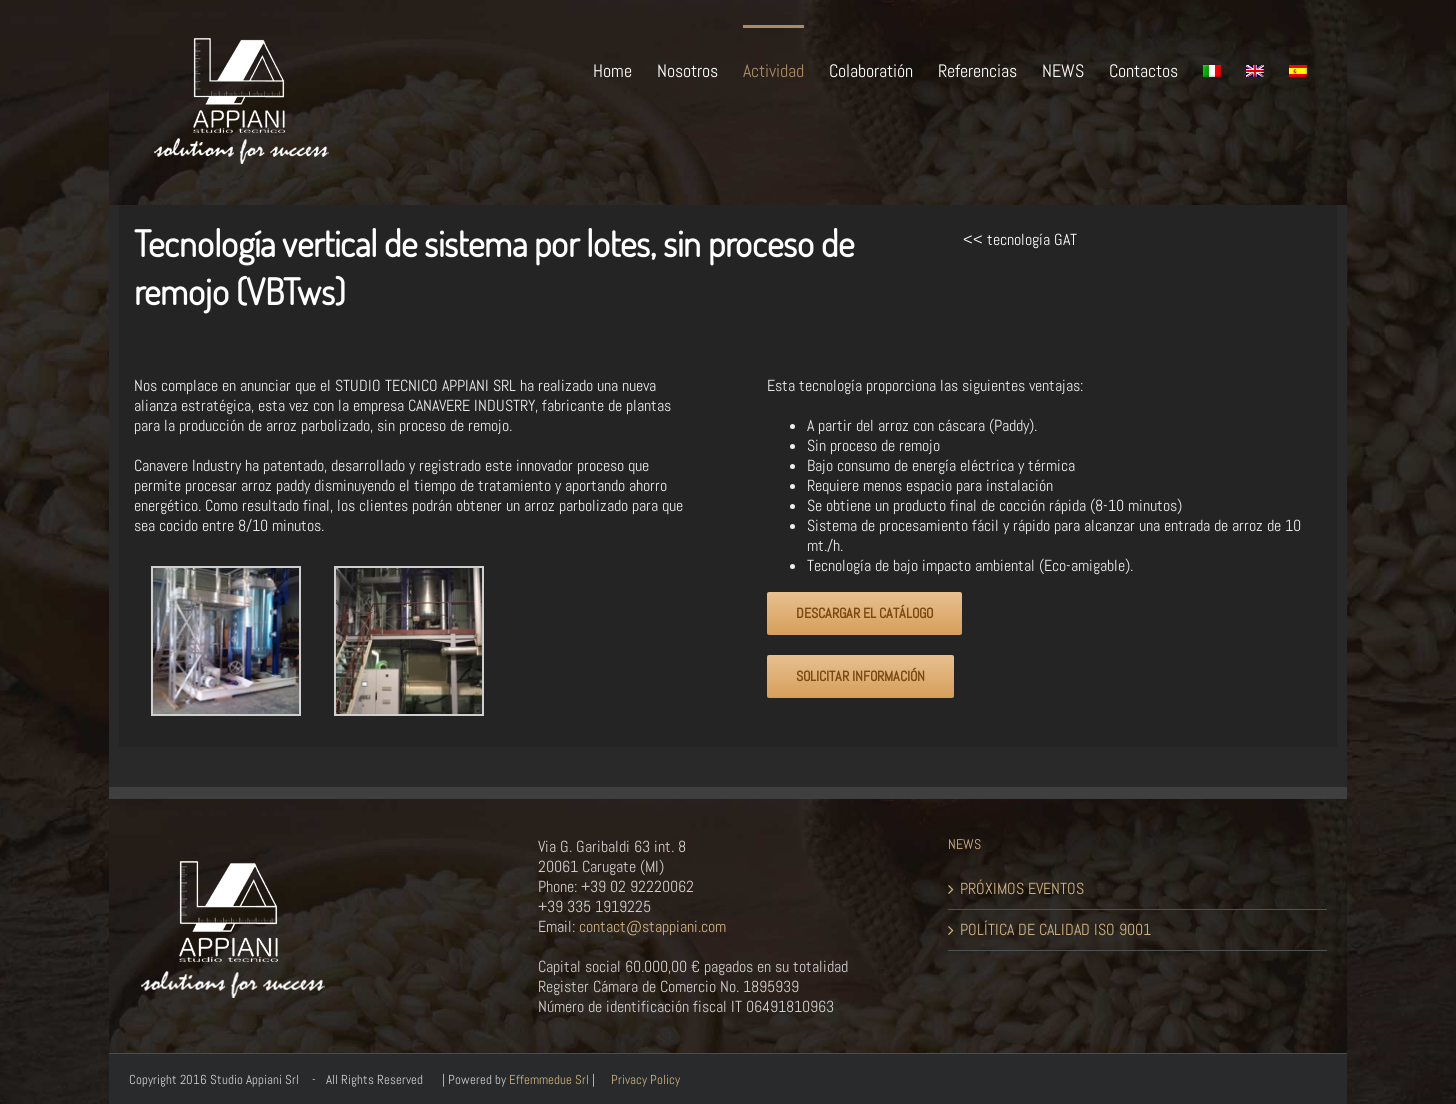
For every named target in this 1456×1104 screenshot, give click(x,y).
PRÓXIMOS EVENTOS (1022, 889)
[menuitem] (625, 69)
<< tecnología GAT (1020, 239)
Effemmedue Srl (549, 1079)
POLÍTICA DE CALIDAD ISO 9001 (1055, 930)
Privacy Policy (645, 1079)
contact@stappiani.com (650, 926)
